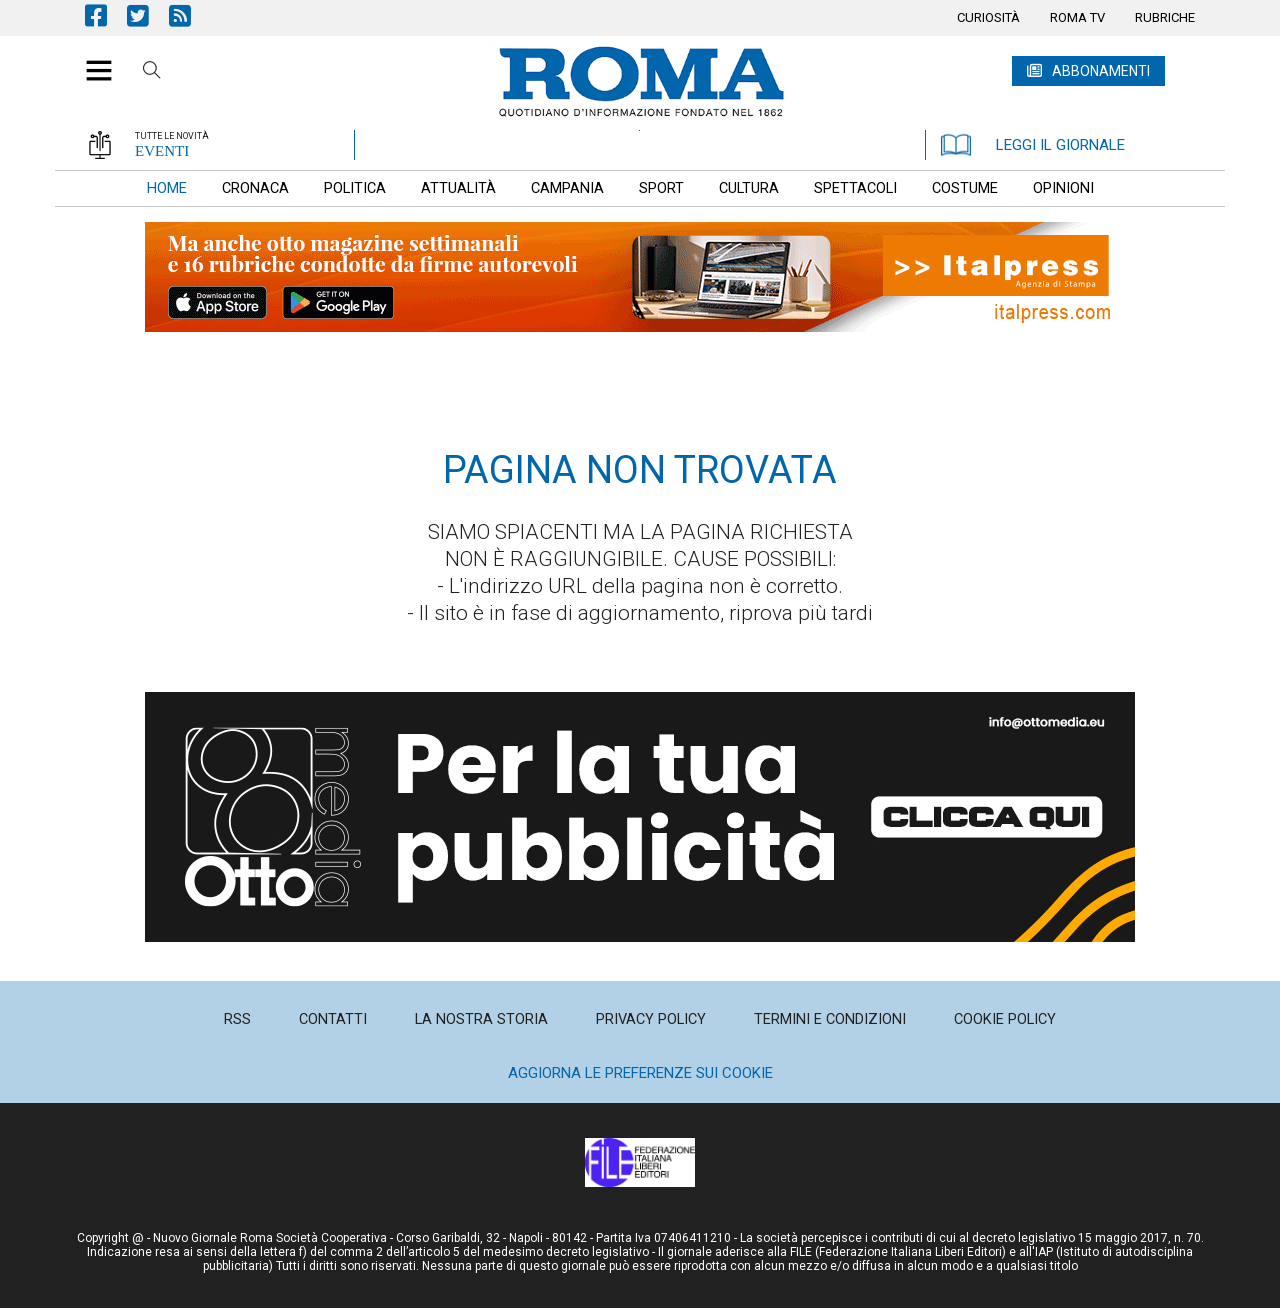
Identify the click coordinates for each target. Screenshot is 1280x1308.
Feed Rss (190, 15)
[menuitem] (988, 18)
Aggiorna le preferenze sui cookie (640, 1073)
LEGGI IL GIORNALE (1033, 145)
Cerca (152, 73)
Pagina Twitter (148, 15)
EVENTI (162, 151)
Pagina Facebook (106, 15)
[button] (91, 60)
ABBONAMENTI (1101, 71)
